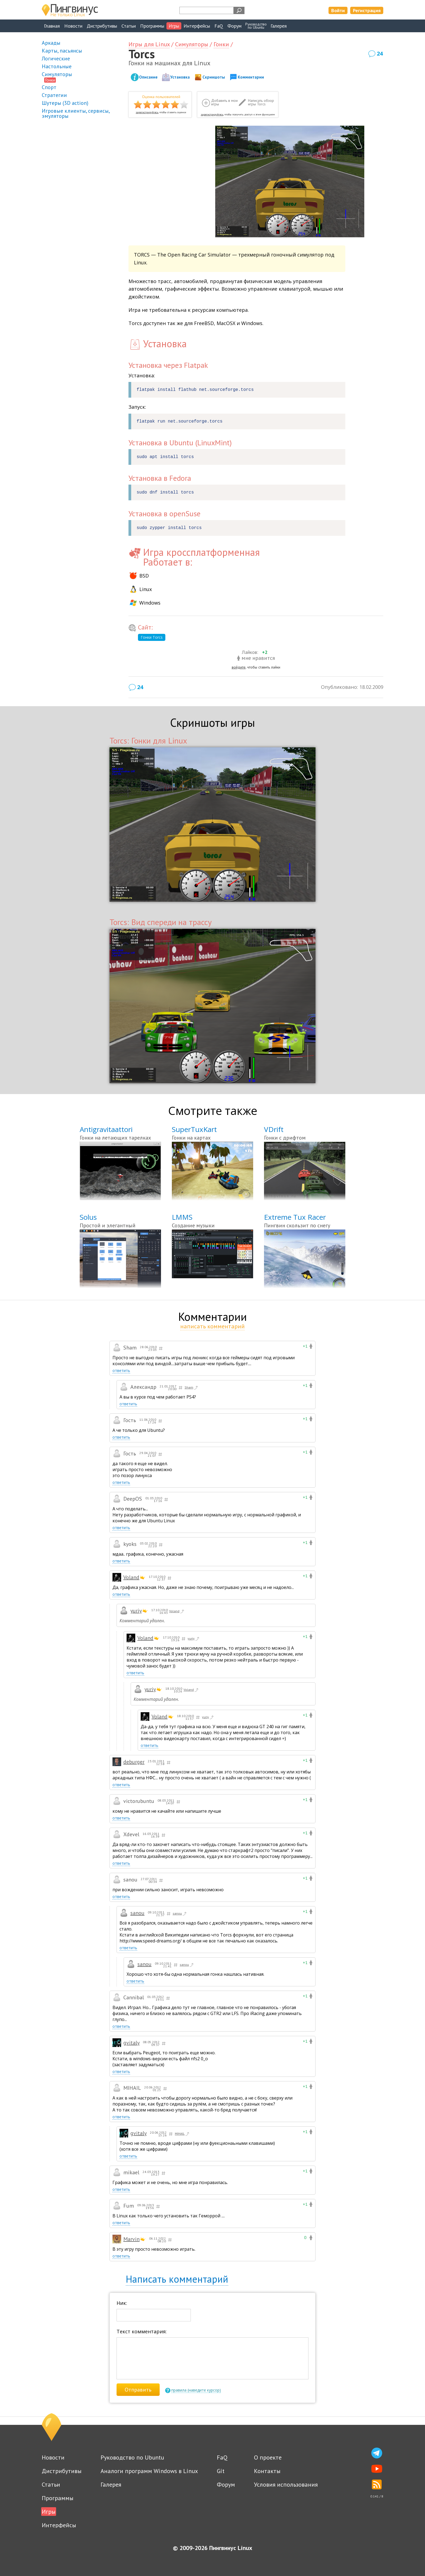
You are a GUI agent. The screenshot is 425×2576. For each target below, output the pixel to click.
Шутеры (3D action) (65, 102)
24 (380, 53)
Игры (174, 26)
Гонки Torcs (152, 637)
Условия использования (286, 2484)
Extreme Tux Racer (295, 1217)
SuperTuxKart (194, 1129)
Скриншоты (213, 77)
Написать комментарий (177, 2279)
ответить (121, 1370)
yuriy (136, 1610)
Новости (73, 26)
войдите (239, 667)
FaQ (218, 26)
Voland (131, 1577)
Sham (192, 1387)
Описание (148, 77)
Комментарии (251, 77)
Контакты (267, 2471)
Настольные (57, 66)
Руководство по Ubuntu (132, 2457)
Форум (234, 26)
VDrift (274, 1129)
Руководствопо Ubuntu (256, 25)
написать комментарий (212, 1326)
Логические (56, 58)
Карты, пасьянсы (62, 50)
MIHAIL (182, 2134)
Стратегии (54, 95)
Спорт (49, 87)
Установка (180, 77)
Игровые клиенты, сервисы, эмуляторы (76, 113)
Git (220, 2471)
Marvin (131, 2239)
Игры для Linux (149, 44)
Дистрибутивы (102, 26)
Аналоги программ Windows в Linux (149, 2471)
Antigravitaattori (106, 1129)
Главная (52, 26)
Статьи (128, 26)
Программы (152, 26)
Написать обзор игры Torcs (261, 102)
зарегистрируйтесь (147, 112)
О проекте (268, 2457)
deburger (133, 1761)
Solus (88, 1217)
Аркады (51, 42)
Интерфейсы (196, 26)
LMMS (182, 1217)
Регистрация (367, 10)
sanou (137, 1912)
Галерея (279, 26)
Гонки (50, 80)
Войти (338, 10)
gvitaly (131, 2042)
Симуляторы (57, 74)
